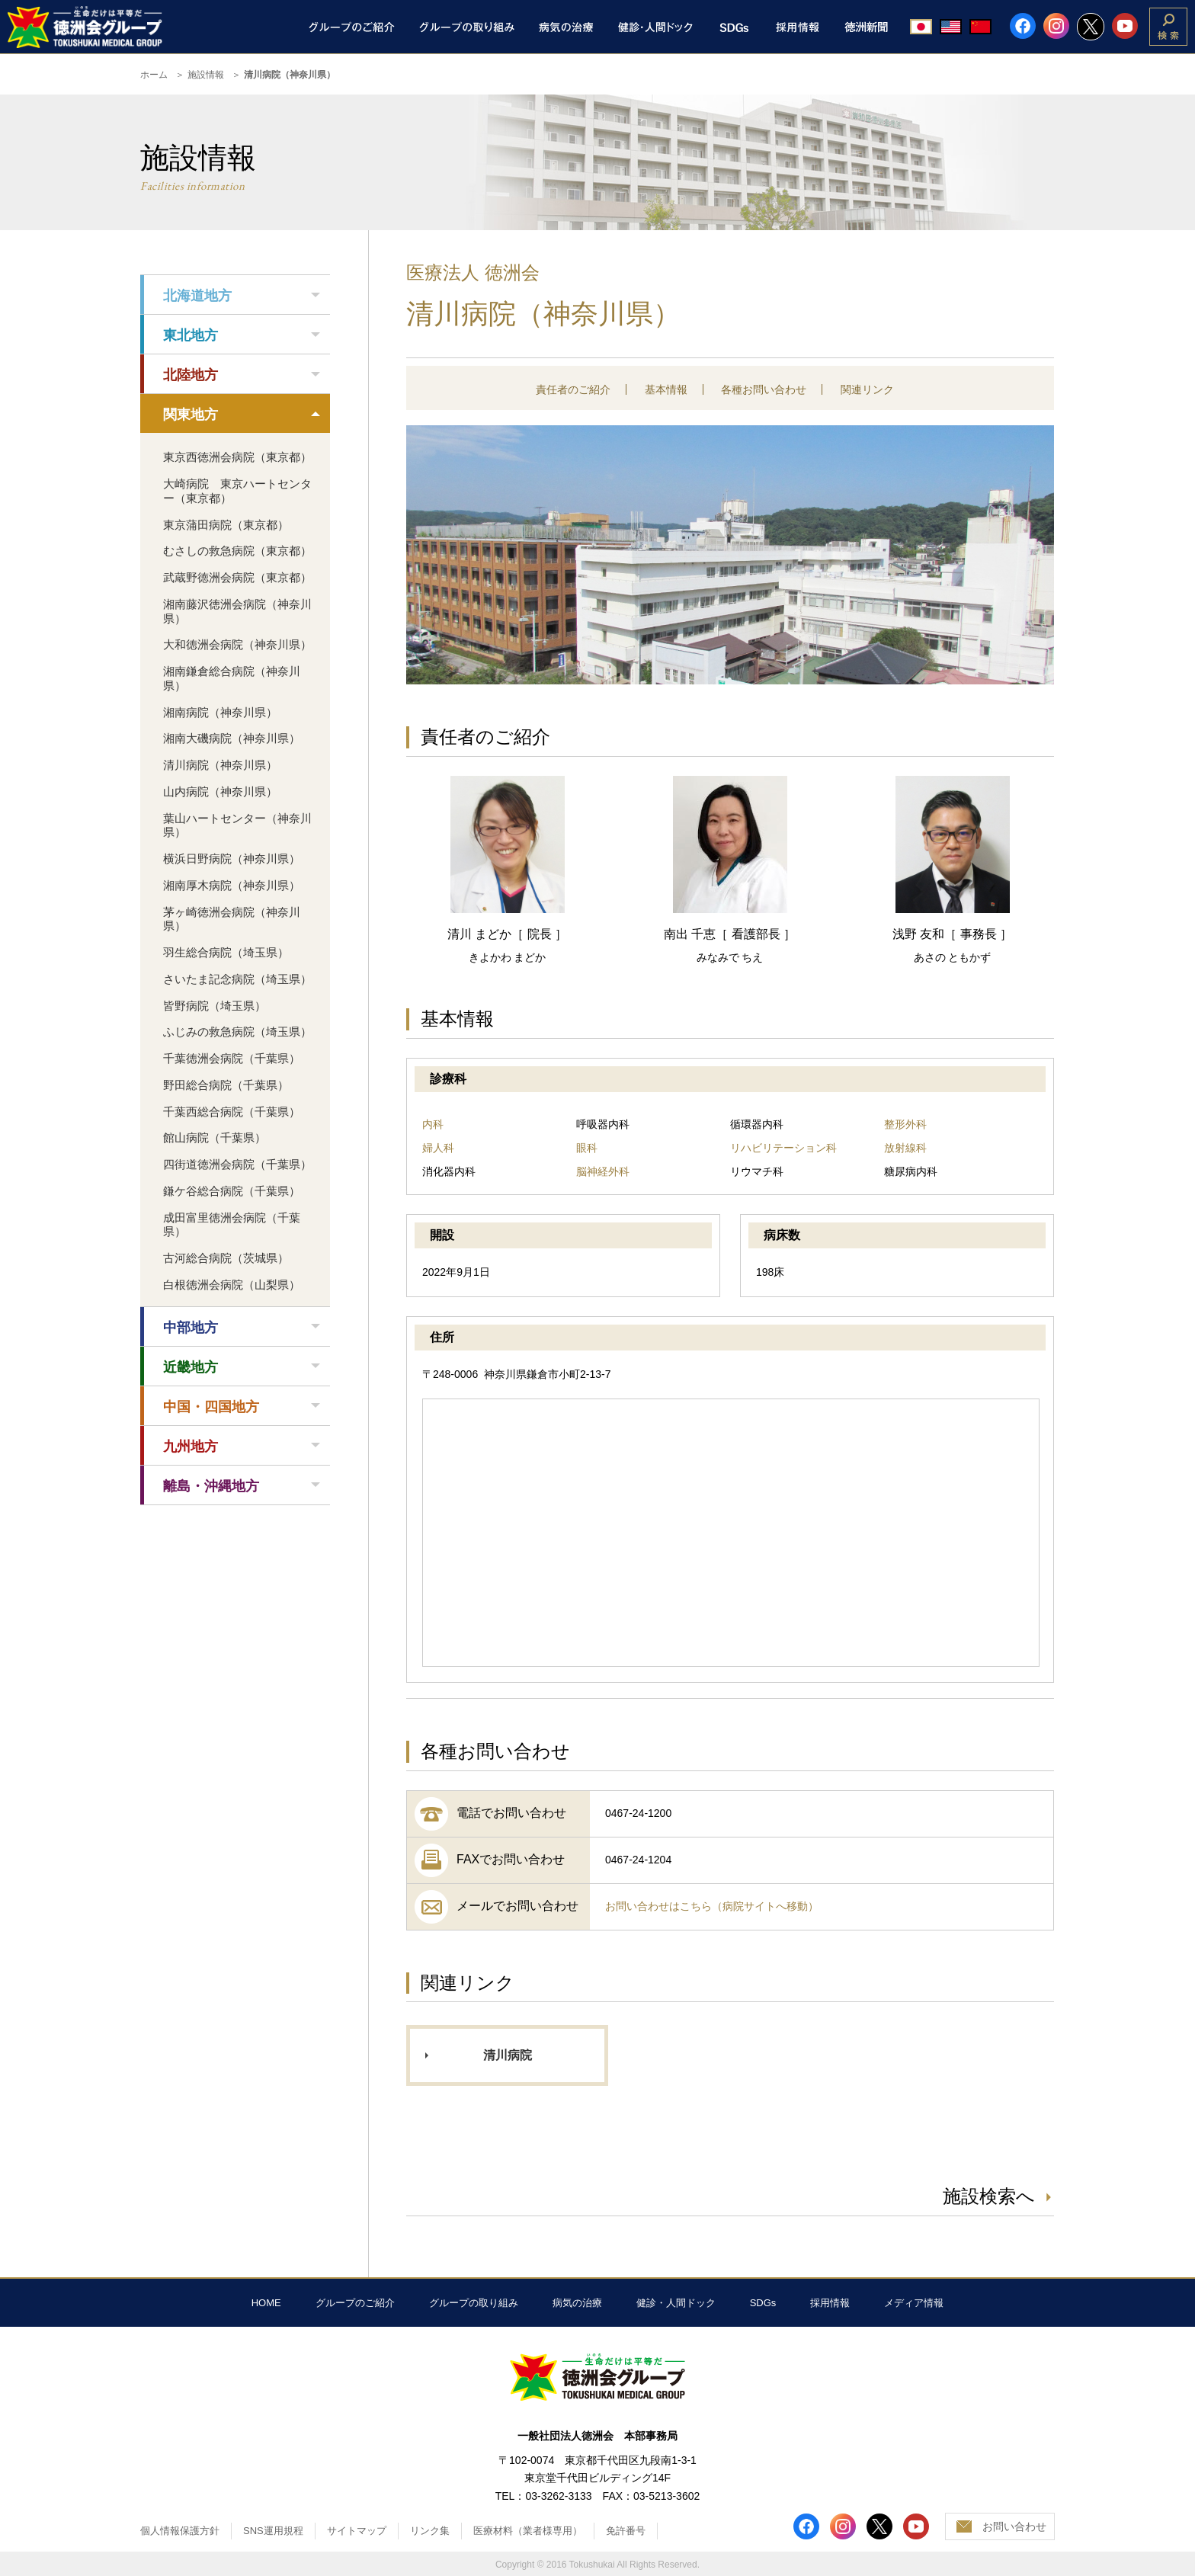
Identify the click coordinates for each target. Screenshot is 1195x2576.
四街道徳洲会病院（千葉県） (237, 1164)
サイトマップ (356, 2530)
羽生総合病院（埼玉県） (226, 952)
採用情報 (830, 2302)
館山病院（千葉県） (214, 1137)
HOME (266, 2302)
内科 (433, 1124)
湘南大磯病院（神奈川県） (231, 738)
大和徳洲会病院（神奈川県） (237, 644)
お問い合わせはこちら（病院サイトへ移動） (712, 1906)
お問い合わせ (1014, 2526)
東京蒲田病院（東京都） (226, 524)
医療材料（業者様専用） (527, 2530)
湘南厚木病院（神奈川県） (231, 885)
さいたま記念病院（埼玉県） (237, 978)
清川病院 (507, 2055)
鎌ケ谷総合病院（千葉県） (231, 1190)
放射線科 (905, 1148)
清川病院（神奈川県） (220, 764)
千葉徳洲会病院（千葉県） (231, 1058)
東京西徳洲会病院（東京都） (237, 456)
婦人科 (438, 1148)
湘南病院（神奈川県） (220, 712)
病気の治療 (577, 2302)
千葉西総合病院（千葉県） (231, 1111)
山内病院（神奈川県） (220, 791)
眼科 (587, 1148)
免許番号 (626, 2530)
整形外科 (905, 1124)
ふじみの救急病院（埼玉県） (237, 1031)
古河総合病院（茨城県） (226, 1257)
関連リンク (867, 389)
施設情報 (205, 74)
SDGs (763, 2302)
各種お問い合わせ (763, 389)
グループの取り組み (473, 2302)
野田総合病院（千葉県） (226, 1084)
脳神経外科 (603, 1171)
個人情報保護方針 (179, 2530)
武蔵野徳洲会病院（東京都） (237, 577)
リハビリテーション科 (783, 1148)
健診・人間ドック (676, 2302)
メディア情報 (914, 2302)
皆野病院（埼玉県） (214, 1005)
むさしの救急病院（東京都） (237, 550)
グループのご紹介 (355, 2302)
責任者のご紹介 (573, 389)
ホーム (154, 74)
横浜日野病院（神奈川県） (231, 858)
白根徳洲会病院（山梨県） (231, 1284)
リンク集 (430, 2530)
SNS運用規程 (273, 2530)
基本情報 (666, 389)
